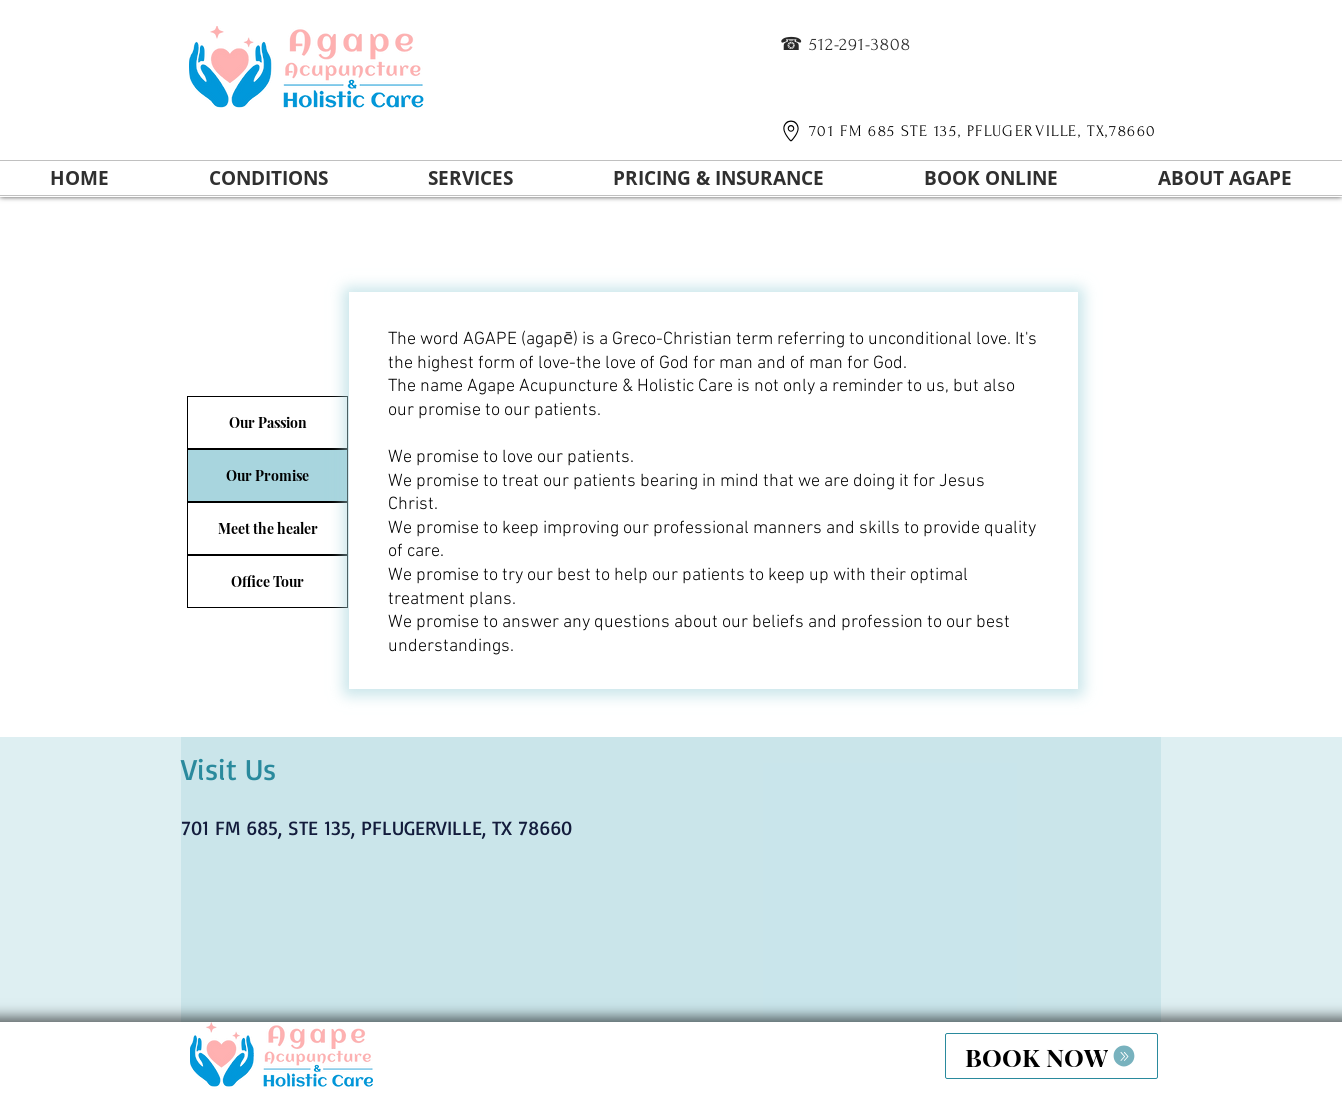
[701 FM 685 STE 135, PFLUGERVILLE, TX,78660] (965, 131)
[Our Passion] (267, 422)
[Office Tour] (267, 581)
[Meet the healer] (267, 528)
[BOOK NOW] (1051, 1056)
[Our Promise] (267, 475)
